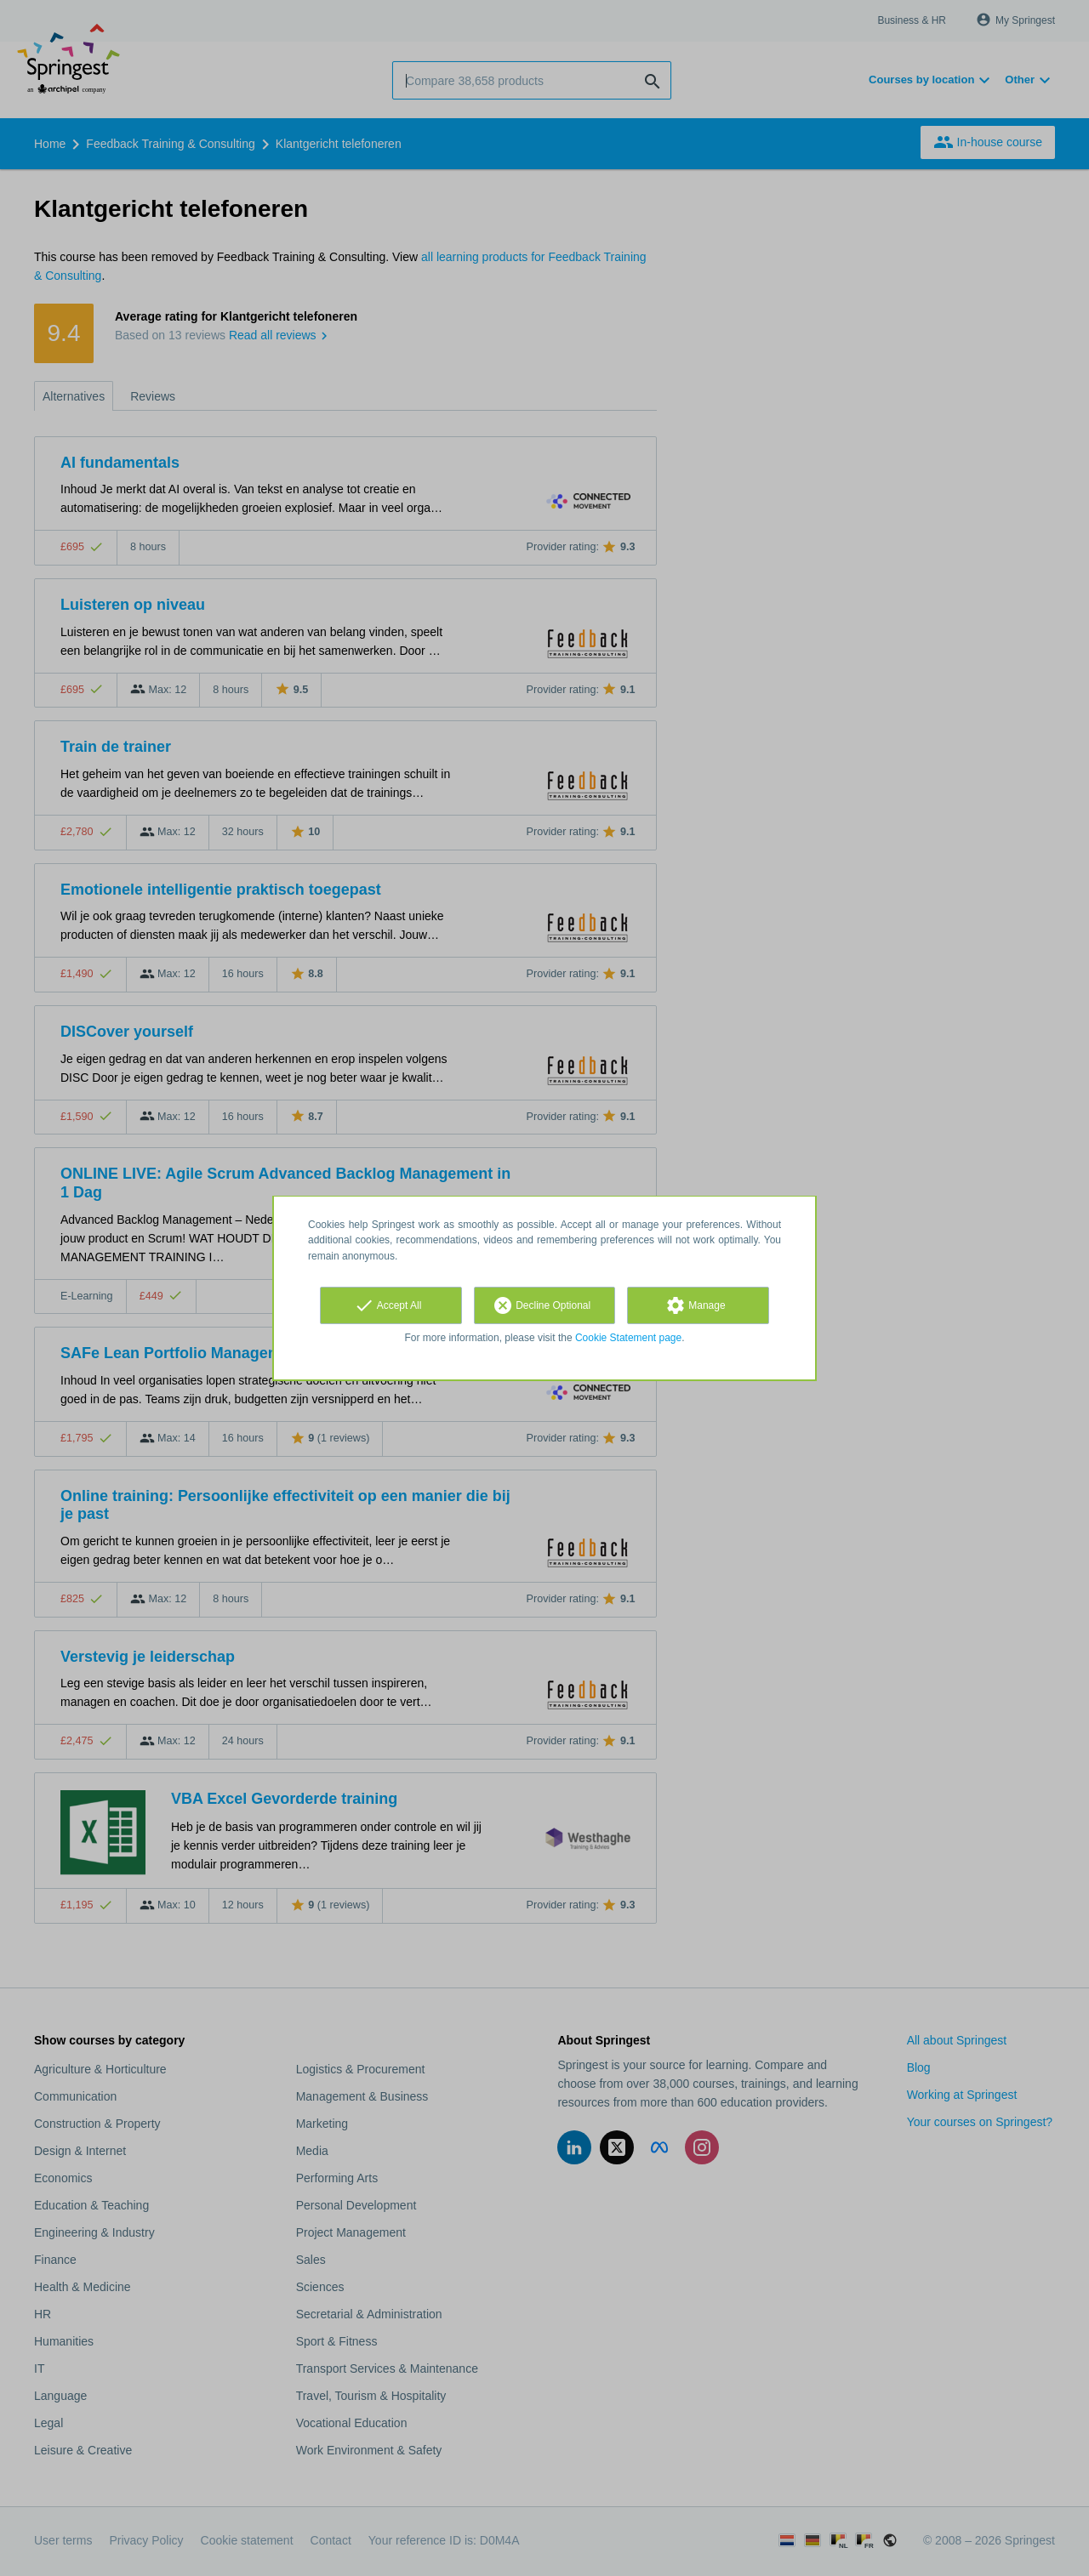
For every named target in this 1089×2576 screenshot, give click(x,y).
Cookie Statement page (628, 1338)
